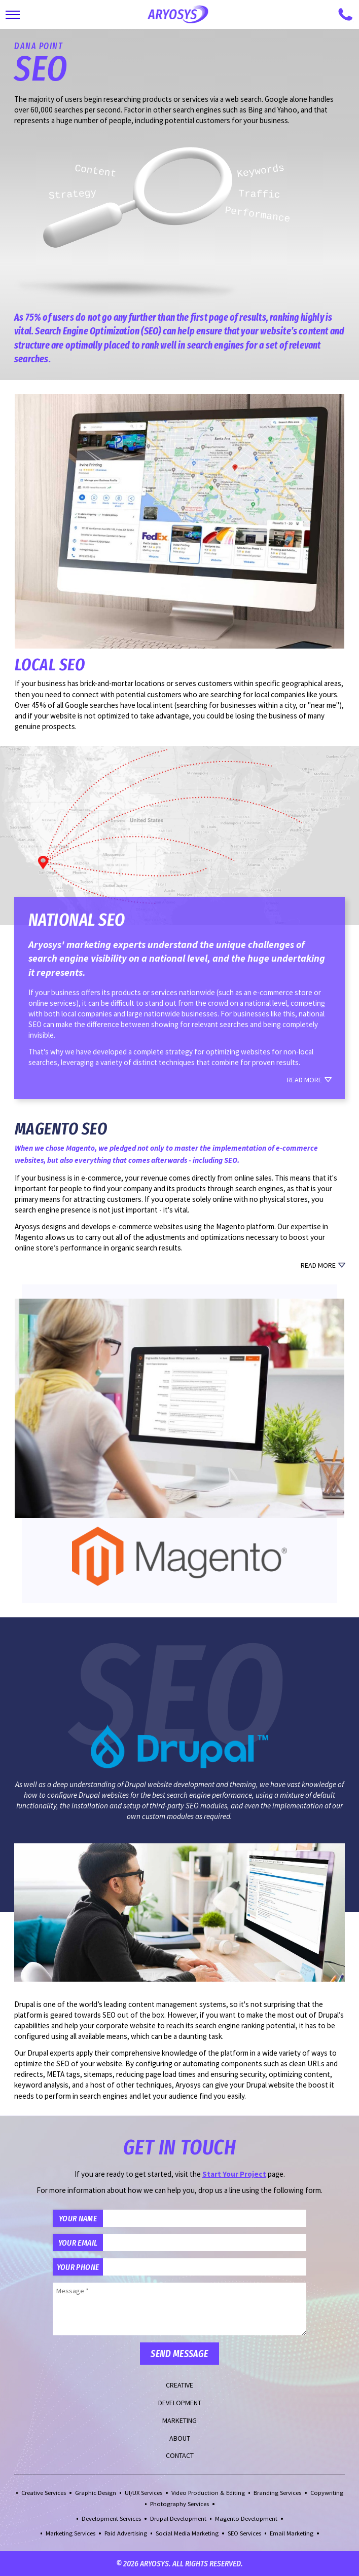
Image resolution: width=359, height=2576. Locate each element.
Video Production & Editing (208, 2492)
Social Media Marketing (187, 2533)
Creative (179, 2385)
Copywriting (326, 2492)
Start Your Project (234, 2174)
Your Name (78, 2218)
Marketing (179, 2420)
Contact (180, 2455)
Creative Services (43, 2492)
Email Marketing (291, 2533)
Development (179, 2402)
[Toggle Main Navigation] (13, 14)
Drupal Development (178, 2518)
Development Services (111, 2518)
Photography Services (179, 2504)
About (179, 2438)
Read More (304, 1079)
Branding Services (277, 2492)
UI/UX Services (143, 2492)
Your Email (77, 2243)
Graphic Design (95, 2492)
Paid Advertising (125, 2533)
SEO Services (244, 2533)
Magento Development (246, 2518)
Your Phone (78, 2267)
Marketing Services (70, 2533)
